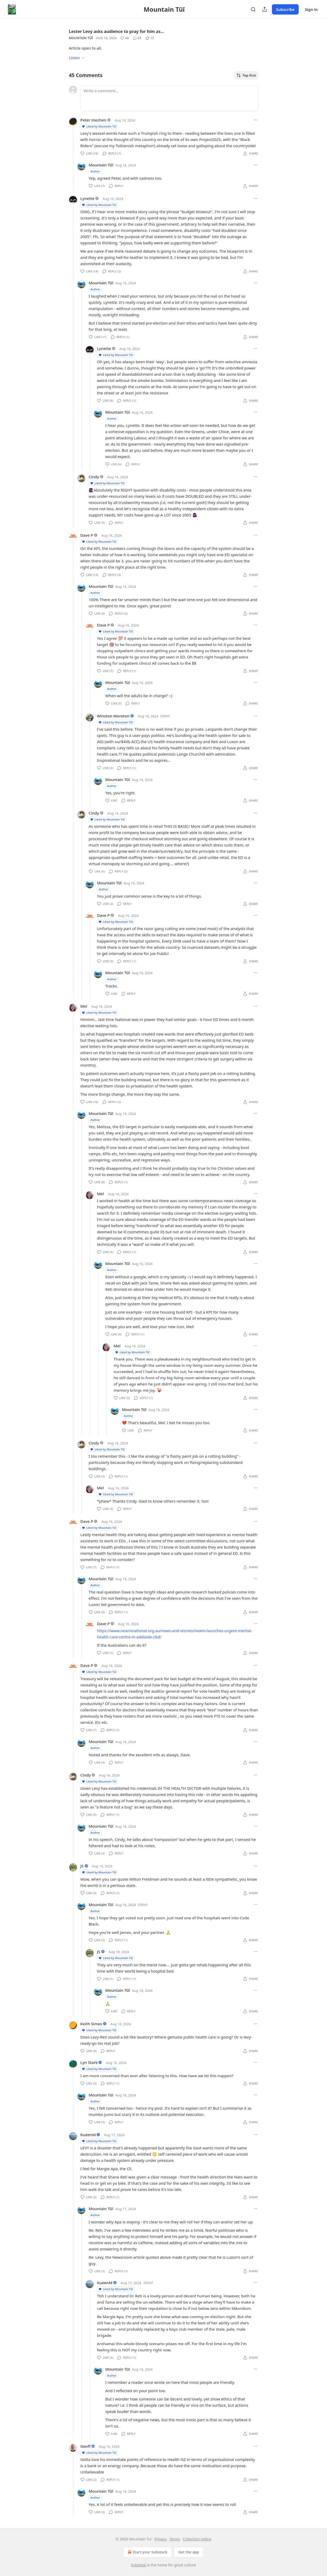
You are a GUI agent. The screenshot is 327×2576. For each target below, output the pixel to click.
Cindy (94, 476)
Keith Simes (91, 2023)
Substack (138, 2564)
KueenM (88, 2134)
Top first (246, 75)
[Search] (253, 9)
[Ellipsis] (255, 120)
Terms (174, 2539)
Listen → (77, 57)
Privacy (160, 2539)
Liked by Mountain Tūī (99, 126)
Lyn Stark (89, 2062)
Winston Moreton (113, 715)
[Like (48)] (124, 38)
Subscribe (285, 9)
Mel (83, 1006)
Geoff (85, 2446)
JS (82, 1865)
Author (95, 171)
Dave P (86, 535)
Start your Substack (147, 2552)
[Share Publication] (264, 9)
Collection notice (197, 2539)
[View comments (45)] (137, 38)
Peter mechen (93, 120)
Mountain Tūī (81, 38)
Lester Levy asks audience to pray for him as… (116, 31)
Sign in (311, 9)
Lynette (87, 198)
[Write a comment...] (169, 98)
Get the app (188, 2552)
